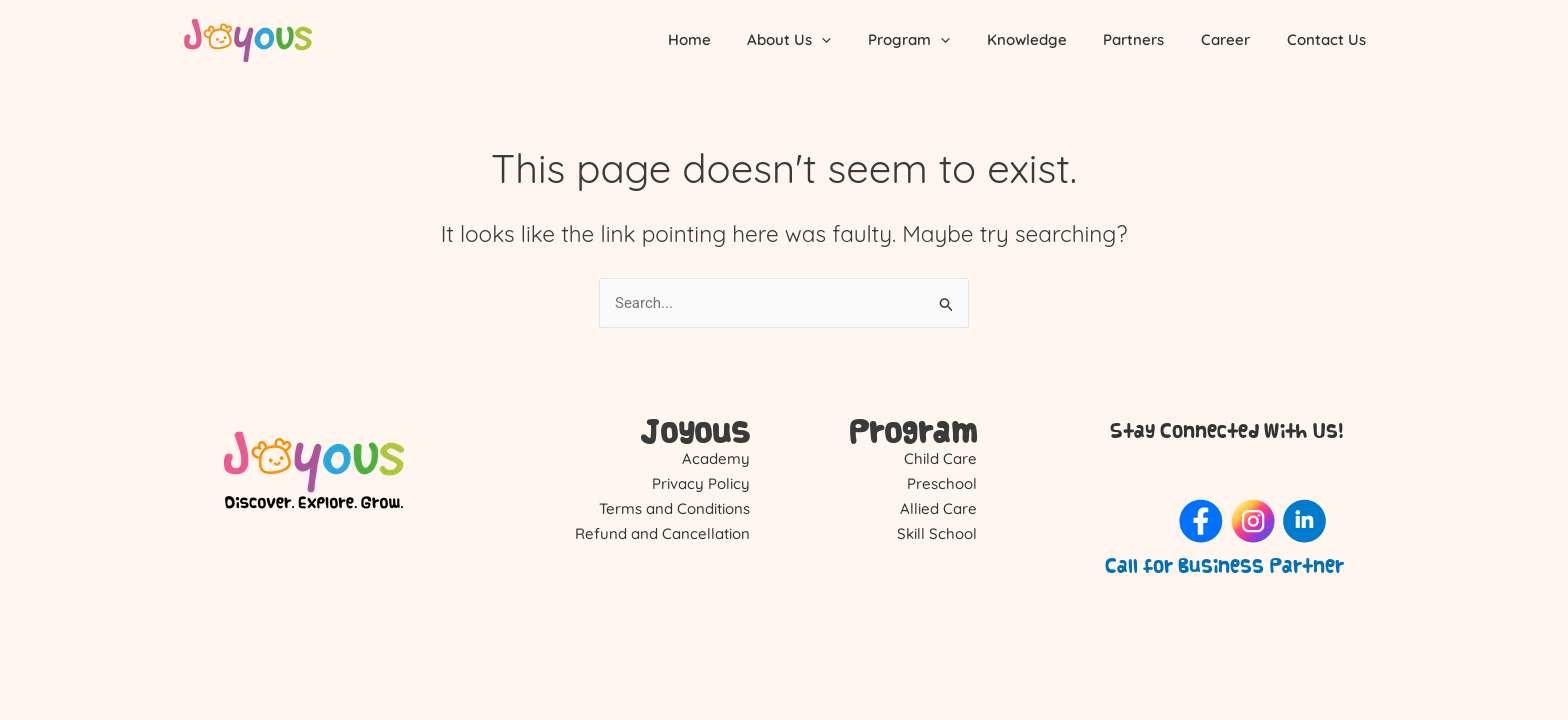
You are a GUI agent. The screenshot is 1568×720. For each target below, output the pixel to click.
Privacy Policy (701, 483)
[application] (858, 40)
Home (732, 39)
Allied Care (938, 508)
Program (939, 40)
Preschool (942, 483)
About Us (826, 40)
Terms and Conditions (674, 508)
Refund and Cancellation (662, 533)
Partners (1150, 39)
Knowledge (1050, 39)
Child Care (940, 458)
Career (1235, 39)
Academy (716, 458)
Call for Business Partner (1224, 566)
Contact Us (1329, 39)
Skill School (937, 533)
